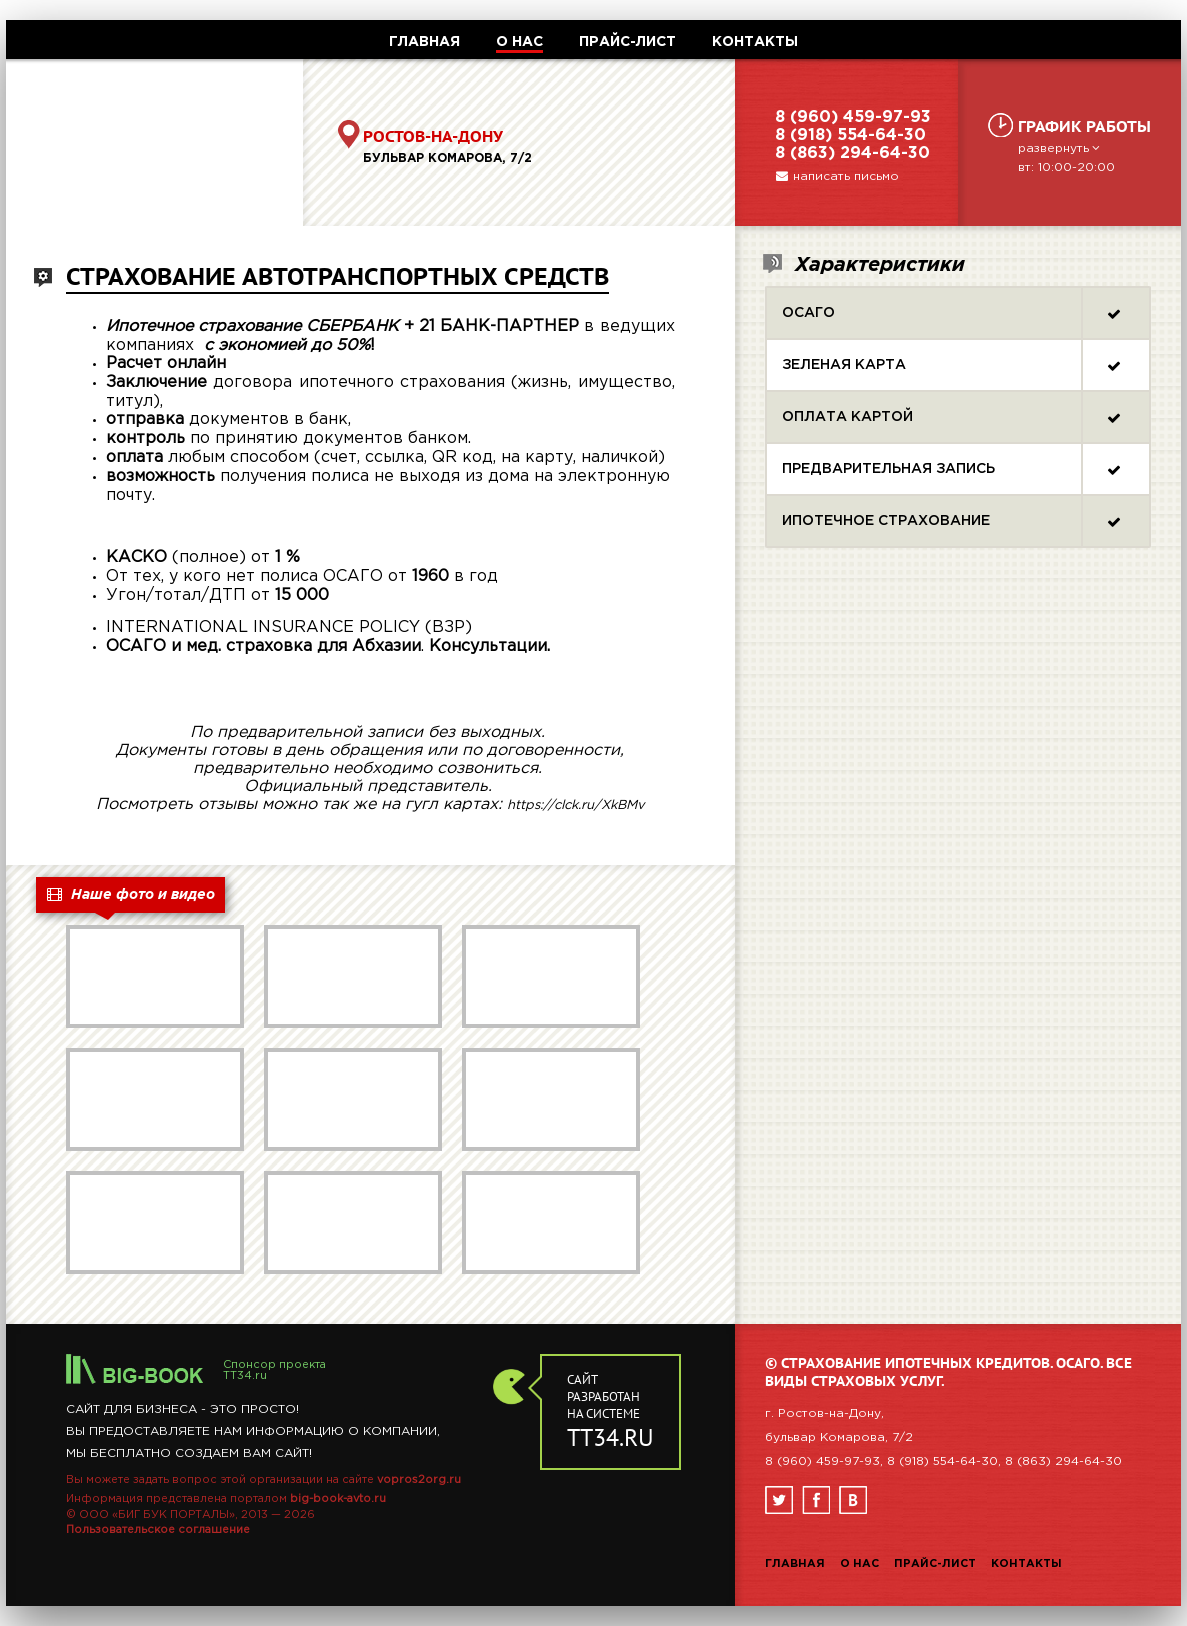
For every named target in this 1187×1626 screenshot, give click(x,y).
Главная (795, 1564)
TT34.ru (245, 1376)
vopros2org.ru (419, 1480)
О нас (859, 1564)
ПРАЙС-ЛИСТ (627, 42)
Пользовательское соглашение (158, 1530)
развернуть (1061, 148)
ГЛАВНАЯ (424, 42)
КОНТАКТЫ (755, 42)
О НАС (519, 42)
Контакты (1026, 1564)
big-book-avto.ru (338, 1499)
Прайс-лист (935, 1564)
